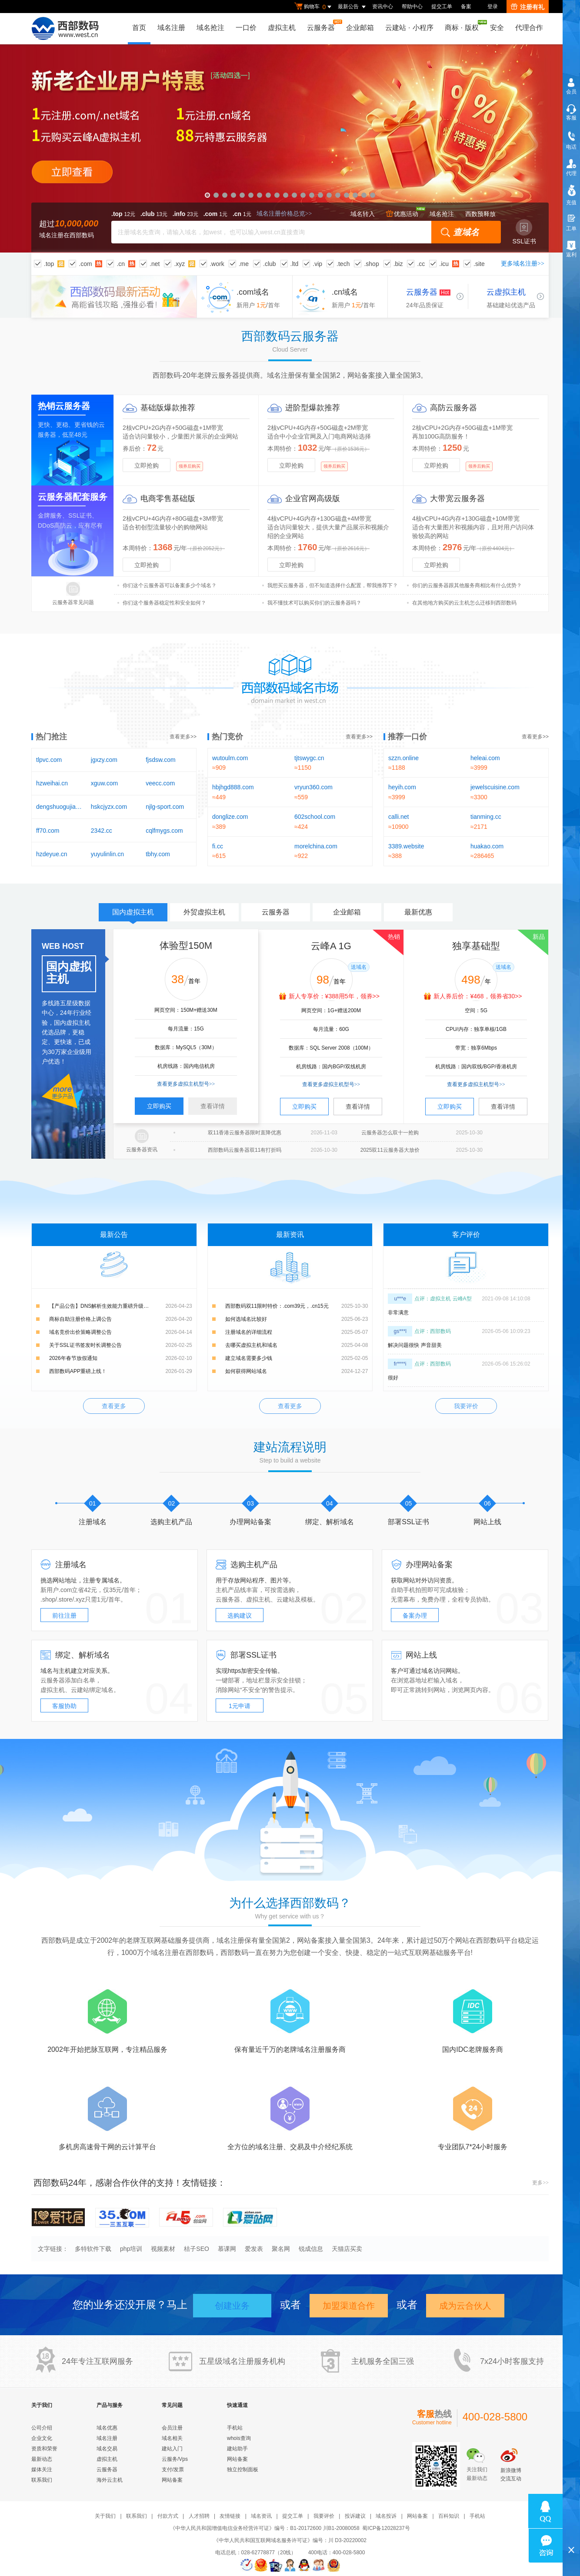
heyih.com (402, 787)
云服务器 (323, 25)
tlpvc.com (49, 759)
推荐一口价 (407, 736)
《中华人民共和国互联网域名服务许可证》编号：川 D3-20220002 (290, 2540)
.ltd (294, 263)
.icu (444, 263)
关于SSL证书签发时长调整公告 (85, 1345)
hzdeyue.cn (51, 854)
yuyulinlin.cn (107, 854)
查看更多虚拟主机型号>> (186, 1084)
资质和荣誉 (44, 2449)
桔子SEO (196, 2248)
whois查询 (239, 2438)
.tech (343, 263)
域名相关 (172, 2438)
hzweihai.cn (52, 783)
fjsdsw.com (160, 759)
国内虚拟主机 (133, 914)
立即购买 (159, 1106)
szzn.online (403, 758)
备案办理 (415, 1615)
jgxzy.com (104, 759)
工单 (571, 229)
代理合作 (529, 27)
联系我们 (41, 2480)
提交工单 (441, 6)
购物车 (313, 7)
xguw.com (104, 783)
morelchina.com (315, 846)
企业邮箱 (360, 27)
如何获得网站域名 (246, 1371)
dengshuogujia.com (59, 806)
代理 (571, 173)
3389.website (406, 846)
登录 (492, 6)
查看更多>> (183, 737)
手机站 (235, 2428)
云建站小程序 (409, 27)
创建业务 (232, 2305)
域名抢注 (210, 27)
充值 (571, 202)
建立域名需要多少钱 (248, 1358)
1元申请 (239, 1705)
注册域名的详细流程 (248, 1332)
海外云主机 (110, 2480)
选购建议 (239, 1615)
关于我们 (105, 2516)
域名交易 (107, 2449)
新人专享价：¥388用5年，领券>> (334, 996)
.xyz (179, 263)
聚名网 (281, 2248)
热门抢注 (51, 736)
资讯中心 (382, 6)
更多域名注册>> (522, 263)
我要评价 (466, 1406)
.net (155, 263)
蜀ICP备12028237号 (386, 2528)
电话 (571, 147)
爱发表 (254, 2248)
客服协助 (64, 1705)
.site (479, 263)
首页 (139, 27)
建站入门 (172, 2449)
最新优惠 (418, 912)
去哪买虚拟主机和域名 (251, 1345)
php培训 (131, 2248)
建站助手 (237, 2449)
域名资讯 (261, 2516)
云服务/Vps (175, 2459)
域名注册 (171, 27)
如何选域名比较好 (246, 1319)
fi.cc (217, 846)
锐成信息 (311, 2248)
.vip (317, 263)
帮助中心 (412, 6)
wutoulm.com (230, 758)
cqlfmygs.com (164, 830)
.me (244, 263)
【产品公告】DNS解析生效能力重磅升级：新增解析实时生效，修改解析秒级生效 (120, 1306)
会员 (571, 92)
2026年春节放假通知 (73, 1358)
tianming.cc (485, 816)
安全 (497, 27)
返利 (571, 255)
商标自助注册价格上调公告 (80, 1319)
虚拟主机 (282, 27)
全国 (390, 2361)
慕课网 (227, 2248)
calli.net (398, 816)
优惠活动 (402, 213)
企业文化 (41, 2438)
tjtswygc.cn (309, 758)
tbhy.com (158, 854)
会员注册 (172, 2428)
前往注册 (64, 1615)
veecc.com (160, 783)
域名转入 (362, 213)
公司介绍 (41, 2428)
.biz (398, 263)
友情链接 (230, 2516)
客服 (571, 118)
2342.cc (101, 830)
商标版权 (464, 25)
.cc (421, 263)
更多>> (540, 2183)
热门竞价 (227, 736)
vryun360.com (313, 787)
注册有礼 (527, 6)
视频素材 (163, 2248)
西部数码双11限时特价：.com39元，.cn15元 (277, 1306)
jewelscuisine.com (495, 787)
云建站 (286, 1599)
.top (49, 263)
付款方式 (167, 2516)
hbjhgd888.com (233, 787)
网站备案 (172, 2480)
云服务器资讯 (141, 1150)
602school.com (314, 816)
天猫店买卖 (347, 2248)
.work (217, 263)
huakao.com (486, 846)
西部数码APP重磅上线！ (78, 1371)
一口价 (246, 27)
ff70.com (47, 830)
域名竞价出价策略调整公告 (80, 1332)
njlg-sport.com (165, 806)
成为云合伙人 (465, 2305)
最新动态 (41, 2459)
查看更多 (114, 1406)
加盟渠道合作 (349, 2305)
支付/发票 (173, 2469)
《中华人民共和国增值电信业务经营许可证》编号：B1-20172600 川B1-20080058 (264, 2528)
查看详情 (212, 1106)
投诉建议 (355, 2516)
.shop (371, 263)
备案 (466, 6)
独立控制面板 (242, 2469)
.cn (121, 263)
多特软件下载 (93, 2248)
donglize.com (230, 816)
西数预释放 (480, 213)
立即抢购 (146, 465)
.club (269, 263)
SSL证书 (524, 232)
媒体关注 (41, 2469)
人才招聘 (199, 2516)
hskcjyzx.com (109, 806)
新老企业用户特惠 (290, 148)
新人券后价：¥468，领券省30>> (477, 996)
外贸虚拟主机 (204, 912)
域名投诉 (386, 2516)
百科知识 (448, 2516)
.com (85, 263)
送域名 (359, 967)
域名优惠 (107, 2428)
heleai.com (485, 758)
